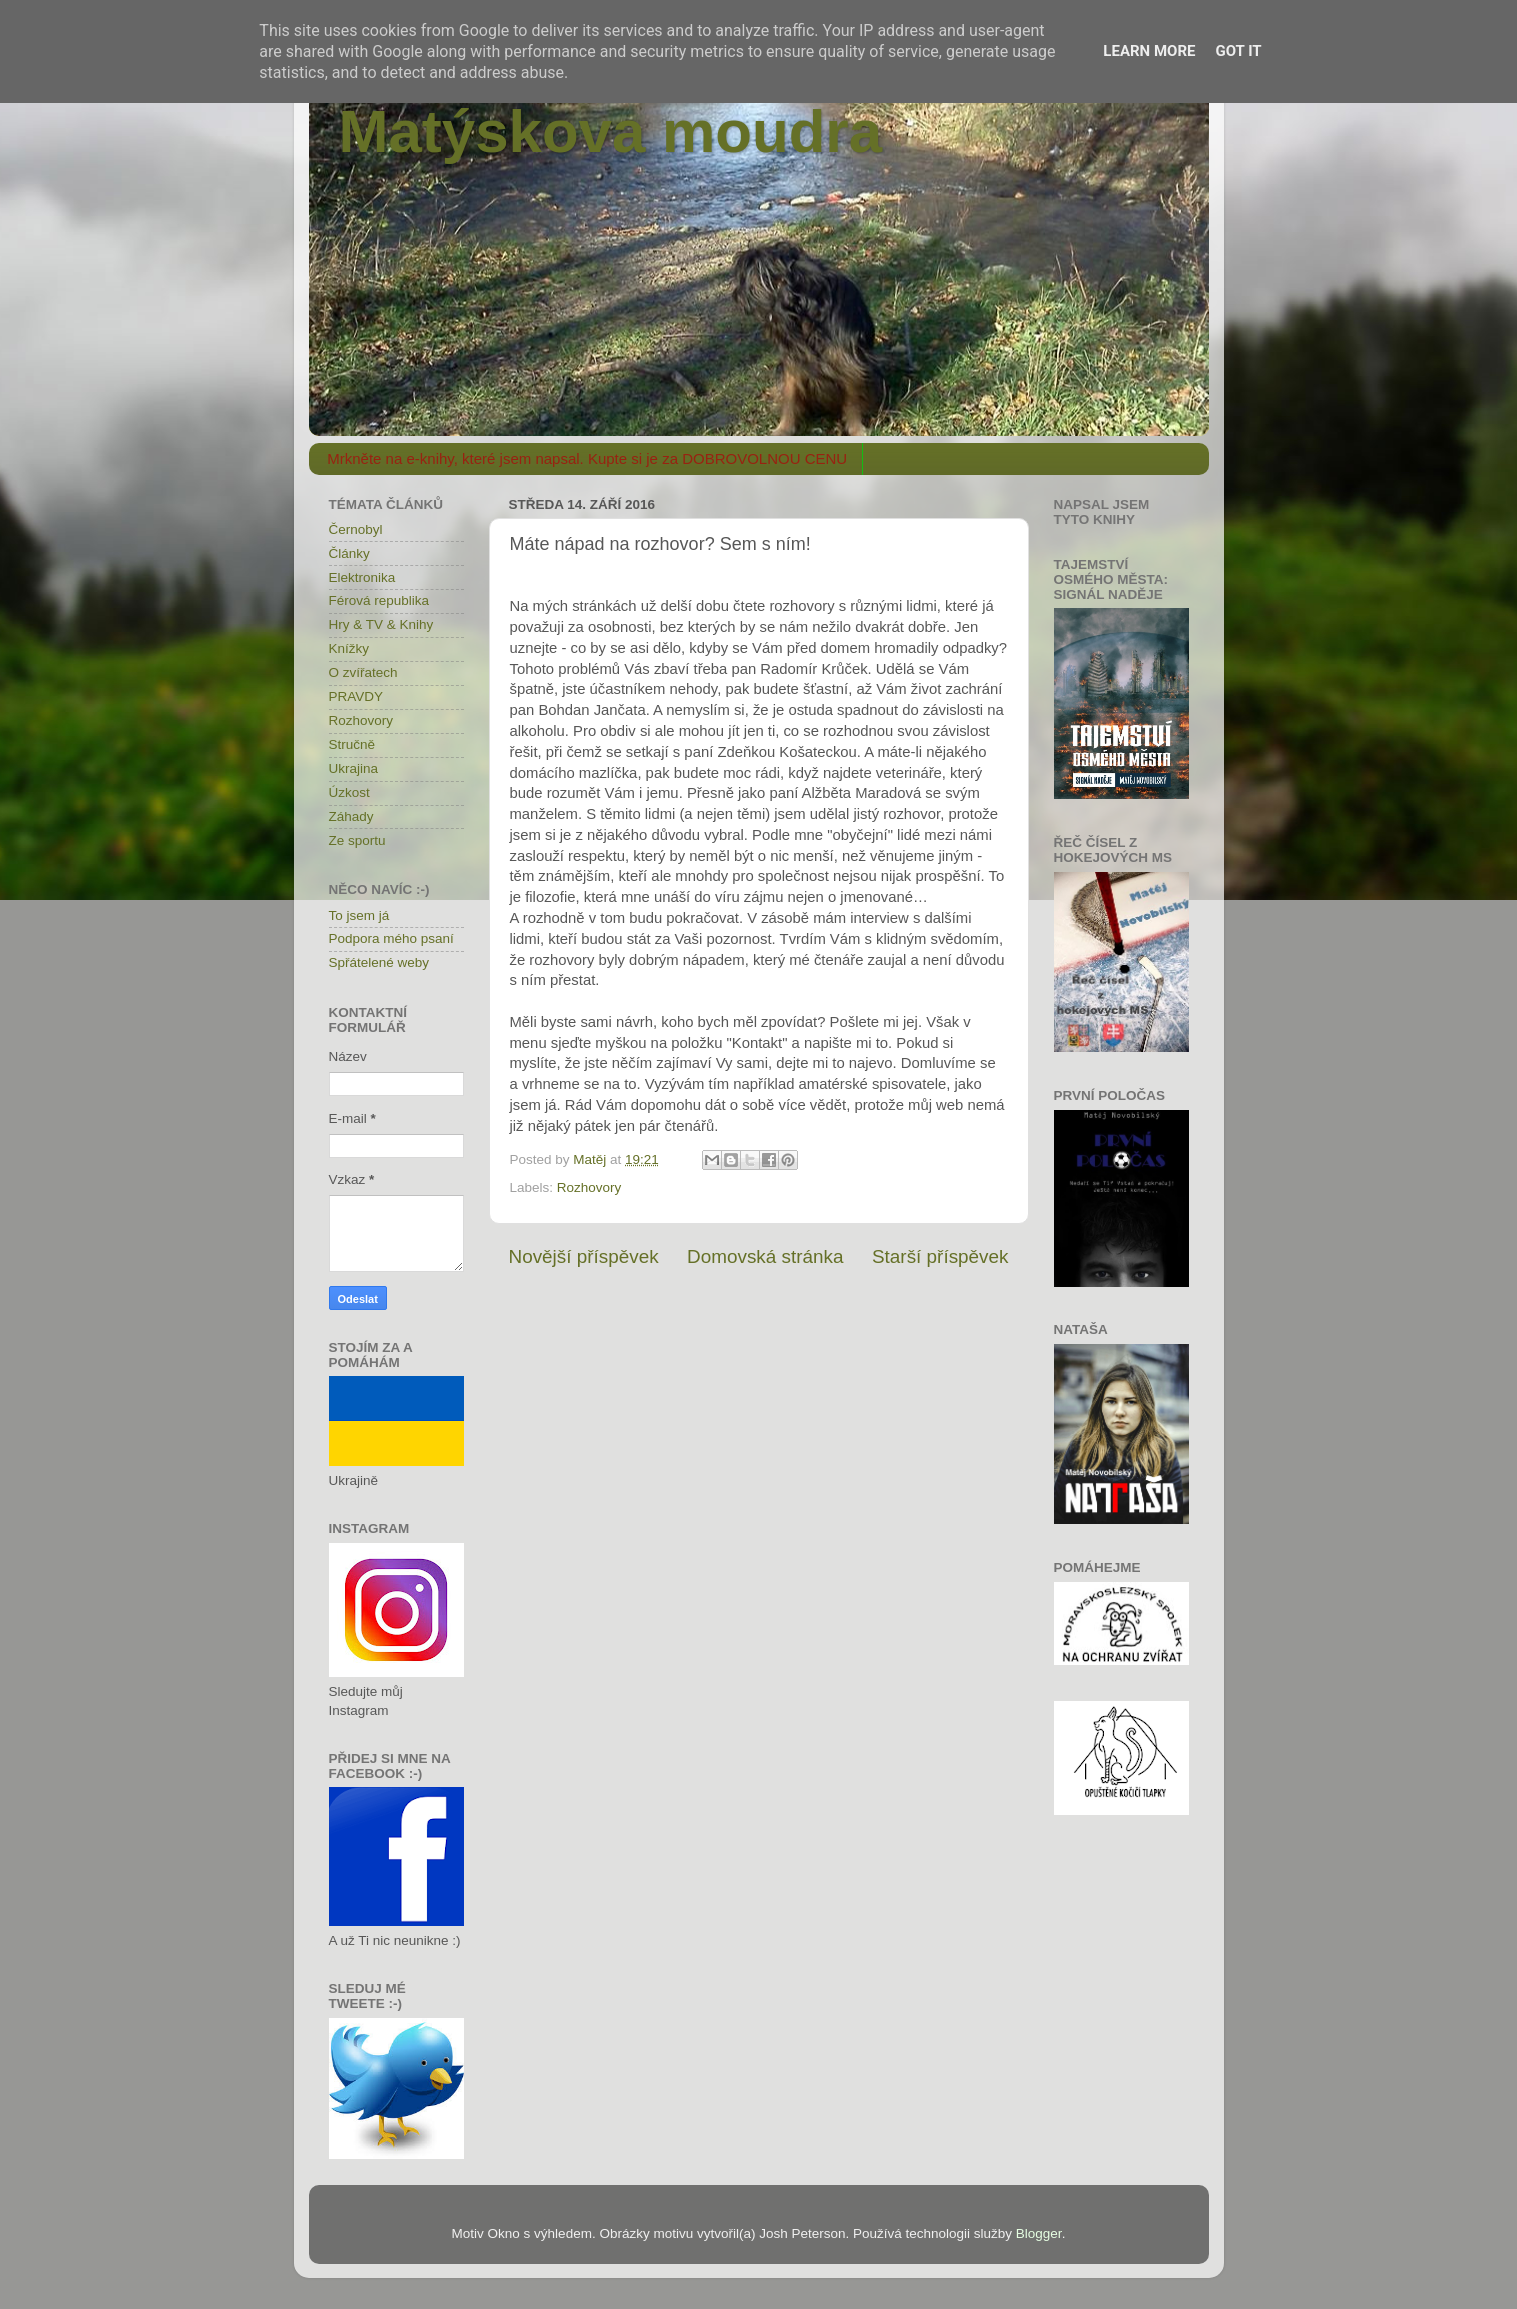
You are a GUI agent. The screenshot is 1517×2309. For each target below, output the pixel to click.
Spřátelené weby (379, 962)
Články (349, 553)
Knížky (349, 648)
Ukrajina (354, 768)
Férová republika (379, 600)
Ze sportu (357, 840)
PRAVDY (356, 696)
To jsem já (359, 915)
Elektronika (362, 577)
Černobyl (356, 529)
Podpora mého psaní (391, 938)
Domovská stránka (765, 1256)
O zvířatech (363, 672)
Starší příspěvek (940, 1256)
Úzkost (349, 792)
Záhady (351, 816)
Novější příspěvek (584, 1256)
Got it (1238, 51)
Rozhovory (589, 1187)
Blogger (1039, 2233)
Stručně (352, 744)
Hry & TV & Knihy (381, 624)
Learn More (1149, 51)
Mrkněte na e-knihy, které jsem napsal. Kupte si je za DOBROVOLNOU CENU (587, 458)
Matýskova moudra (611, 131)
